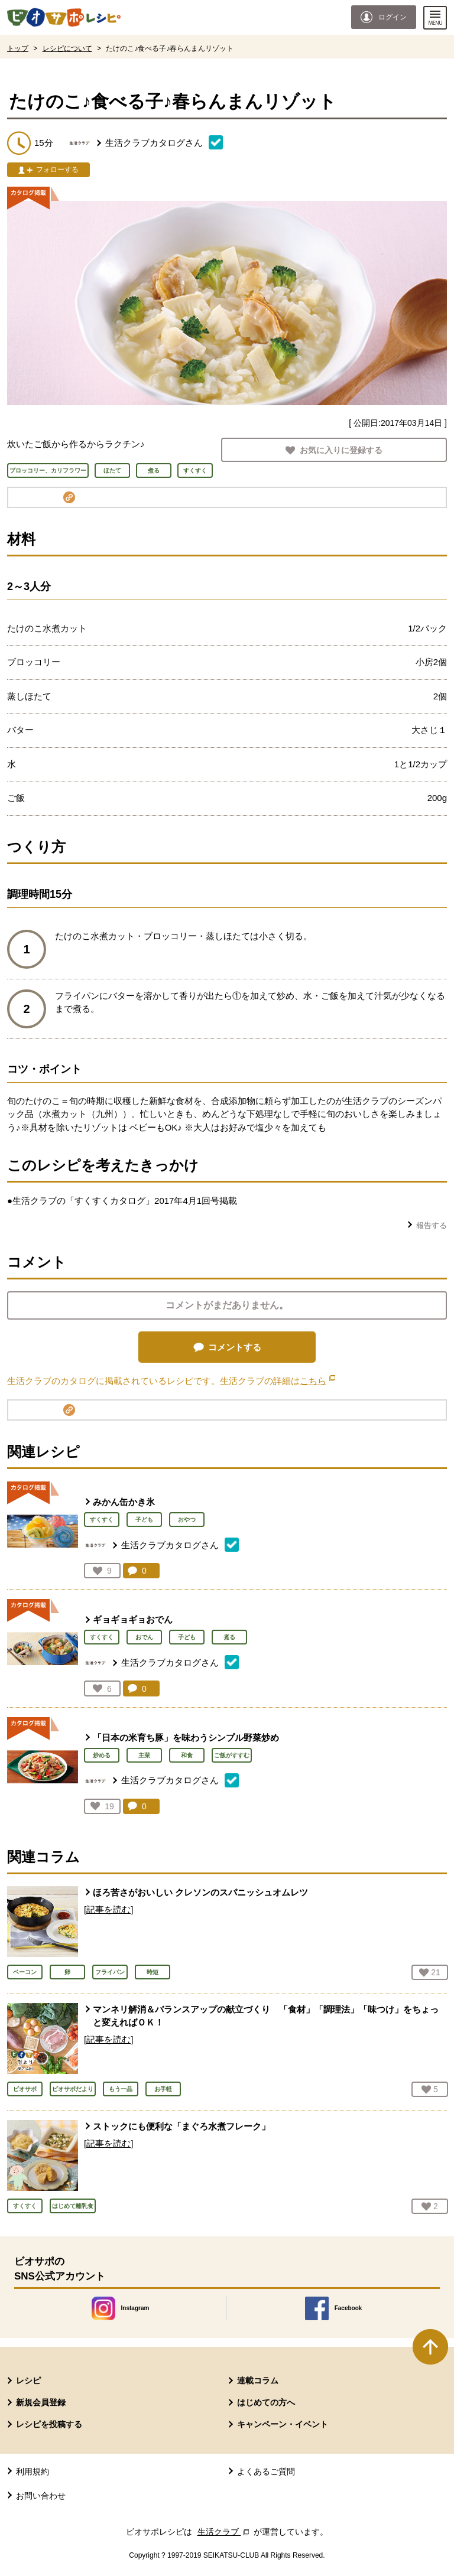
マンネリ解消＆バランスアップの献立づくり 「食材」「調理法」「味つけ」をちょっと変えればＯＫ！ (266, 2016)
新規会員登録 (41, 2402)
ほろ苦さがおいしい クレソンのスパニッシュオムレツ (200, 1892)
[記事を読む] (108, 1909)
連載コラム (257, 2380)
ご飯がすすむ (231, 1755)
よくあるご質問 (266, 2471)
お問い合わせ (41, 2495)
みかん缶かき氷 (124, 1502)
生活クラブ (224, 2531)
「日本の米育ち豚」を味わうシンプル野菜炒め (186, 1737)
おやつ (187, 1519)
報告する (431, 1225)
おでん (144, 1637)
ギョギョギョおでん (133, 1619)
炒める (102, 1755)
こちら (317, 1381)
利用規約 (32, 2471)
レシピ (28, 2380)
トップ (17, 48)
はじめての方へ (266, 2402)
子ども (144, 1519)
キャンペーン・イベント (282, 2424)
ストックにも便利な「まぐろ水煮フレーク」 (181, 2126)
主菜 (144, 1755)
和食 (187, 1755)
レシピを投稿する (49, 2424)
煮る (229, 1637)
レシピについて (67, 48)
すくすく (102, 1519)
